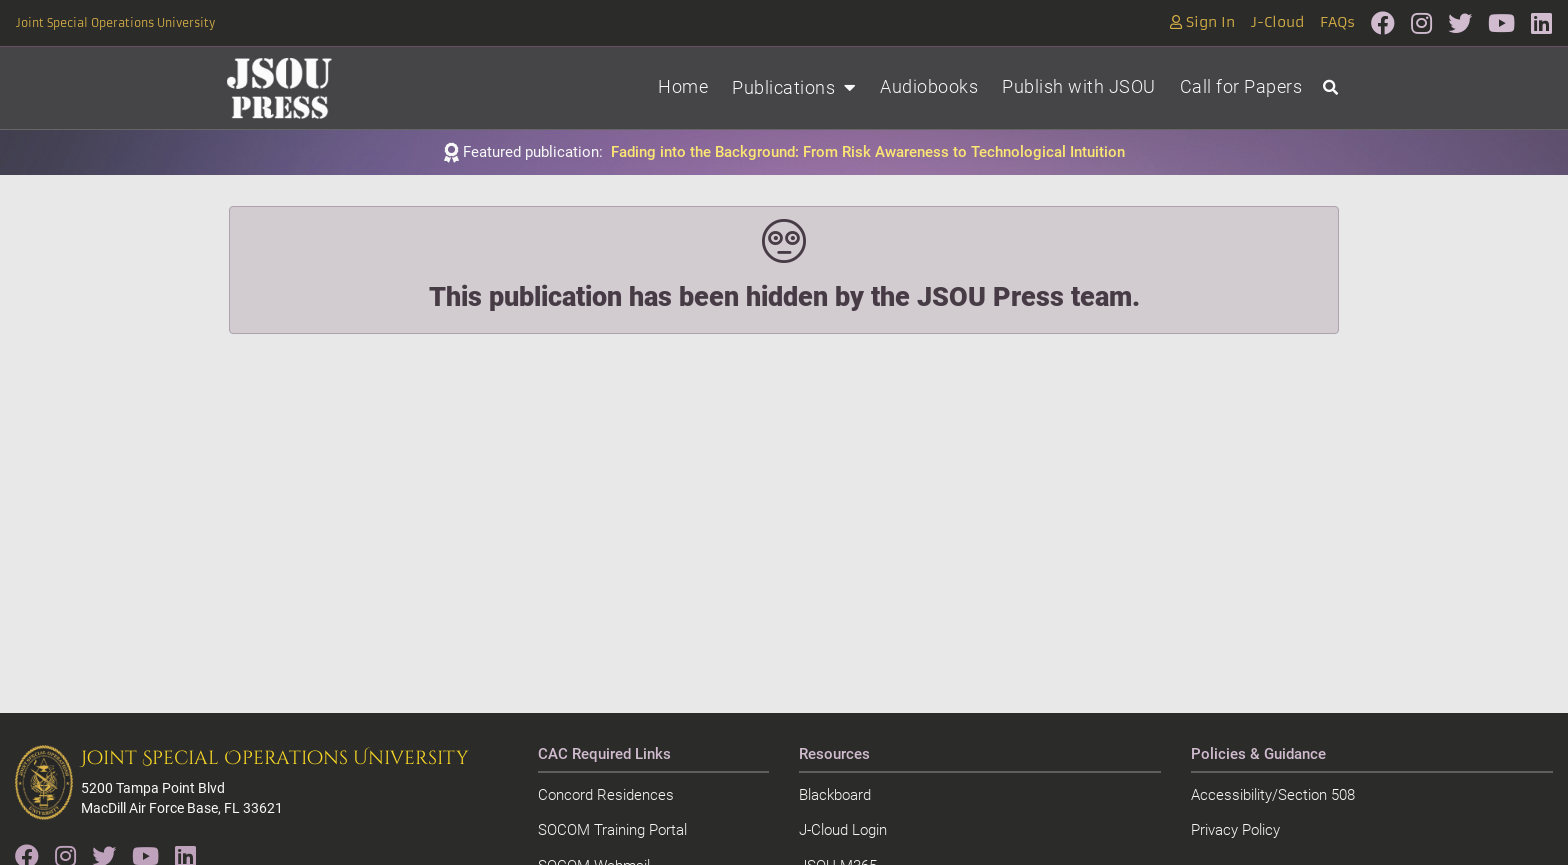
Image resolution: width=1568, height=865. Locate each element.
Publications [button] (794, 87)
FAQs (1337, 22)
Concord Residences (606, 795)
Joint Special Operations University (115, 23)
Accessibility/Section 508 (1273, 795)
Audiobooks (929, 86)
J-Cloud (1277, 22)
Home (683, 86)
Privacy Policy (1235, 830)
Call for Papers (1241, 86)
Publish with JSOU (1079, 86)
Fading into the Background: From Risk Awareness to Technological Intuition (868, 152)
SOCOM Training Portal (612, 830)
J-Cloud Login (843, 830)
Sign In (1202, 22)
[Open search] (1330, 88)
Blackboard (835, 795)
